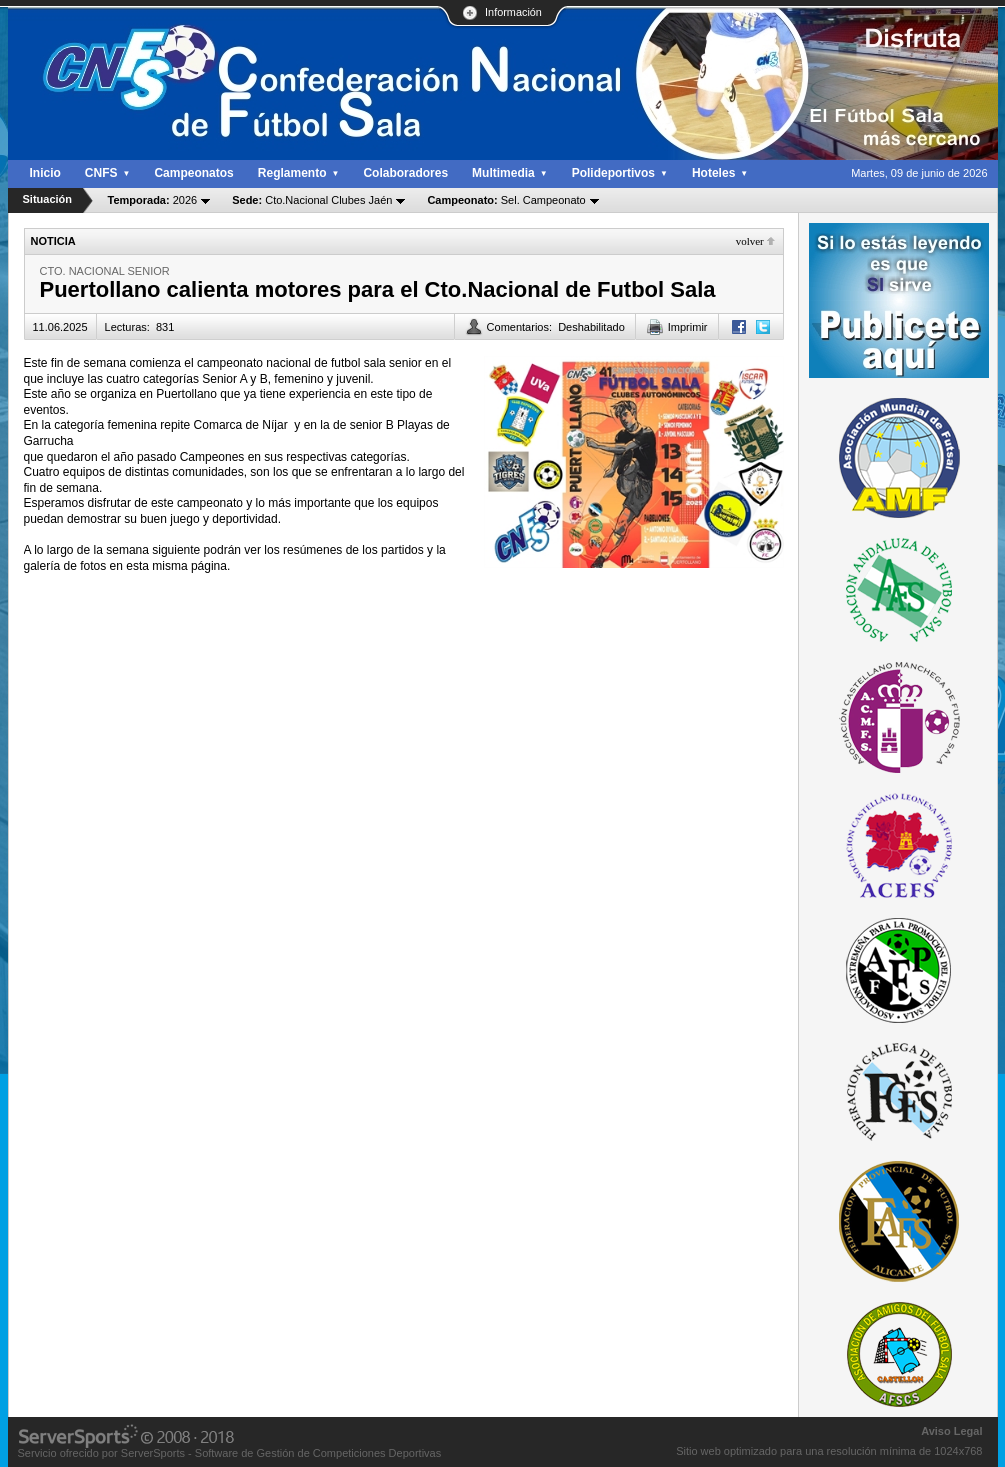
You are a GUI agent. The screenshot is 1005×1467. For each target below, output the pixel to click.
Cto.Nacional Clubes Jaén (312, 200)
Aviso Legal (951, 1431)
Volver (750, 241)
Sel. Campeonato (506, 200)
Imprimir (688, 327)
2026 (153, 200)
